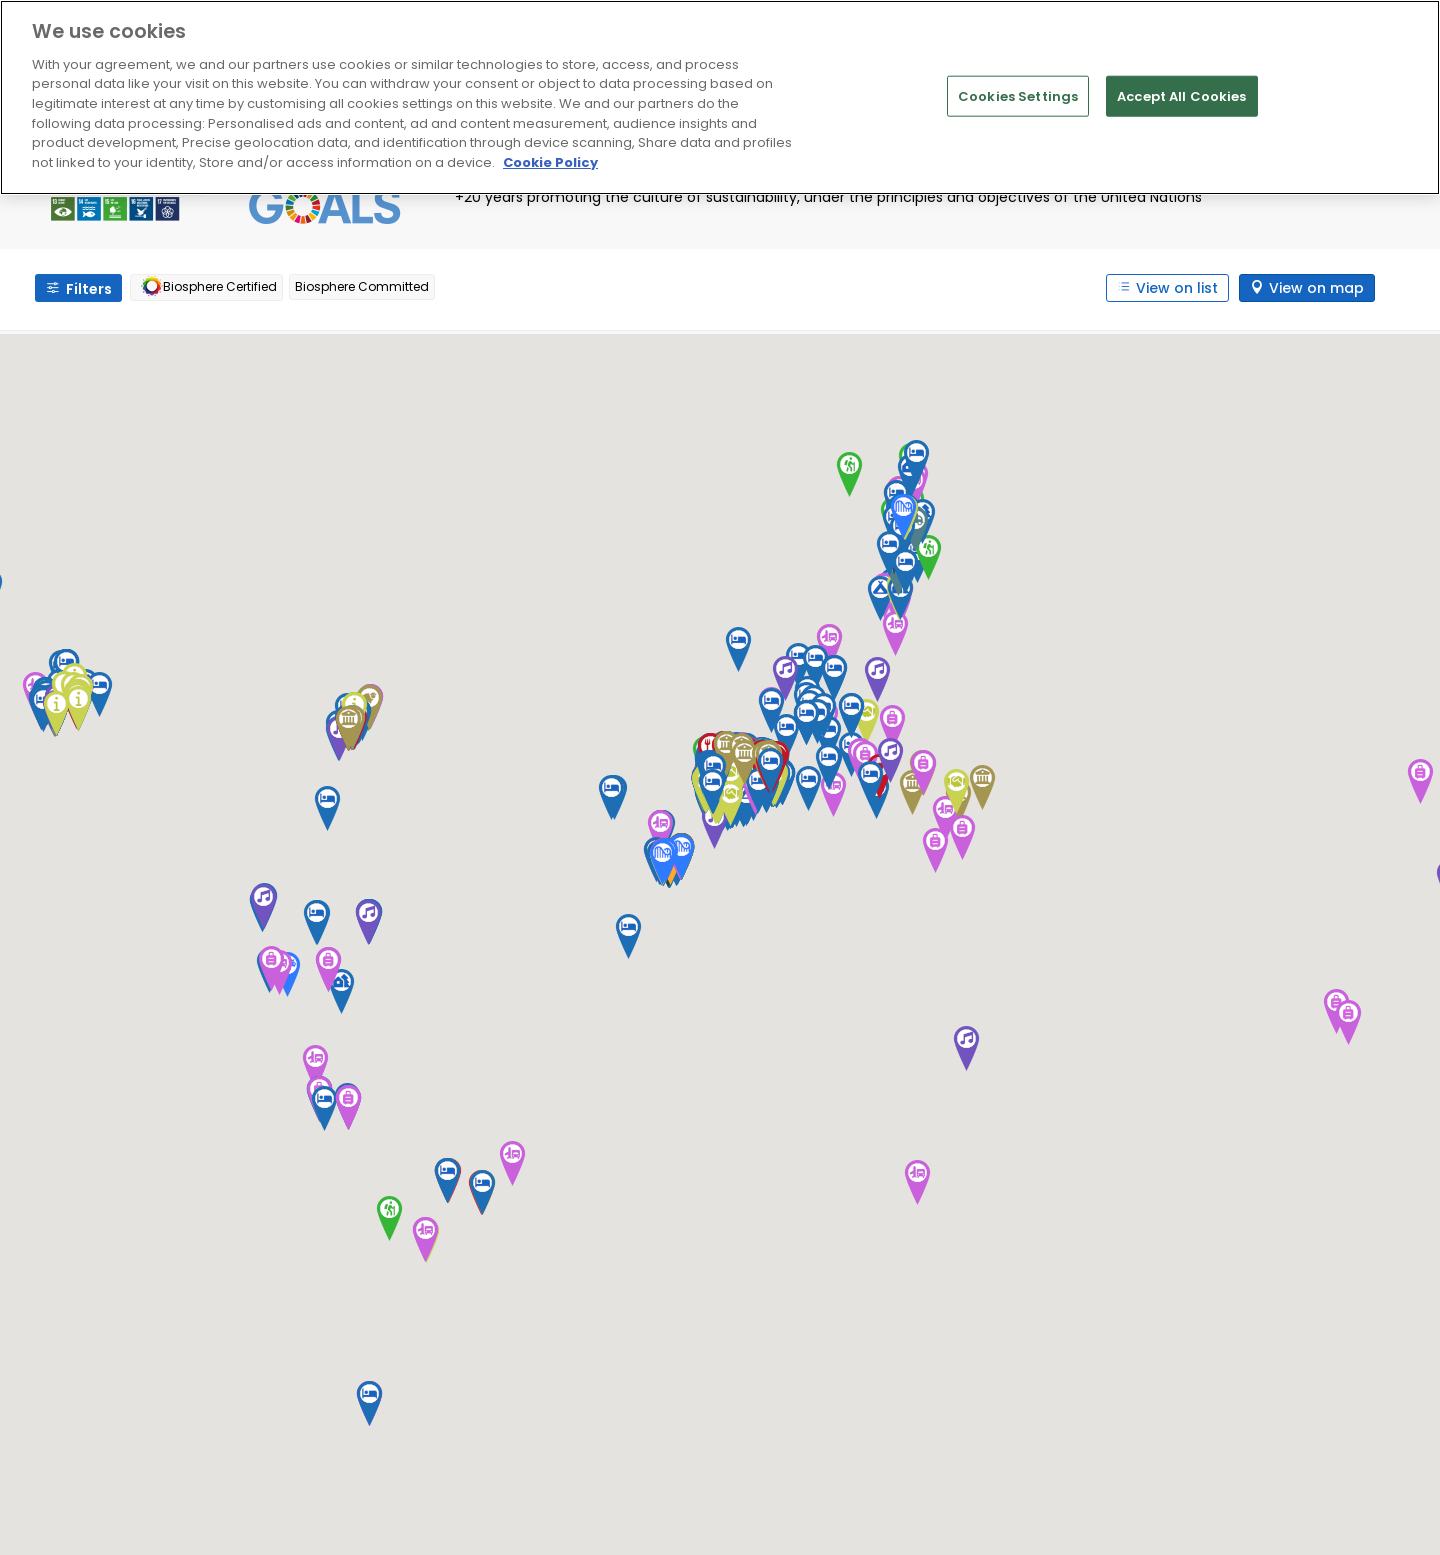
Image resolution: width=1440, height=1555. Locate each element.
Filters (89, 289)
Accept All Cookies (1181, 95)
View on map (1316, 288)
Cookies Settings (1018, 95)
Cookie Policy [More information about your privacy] (550, 162)
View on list (1177, 288)
